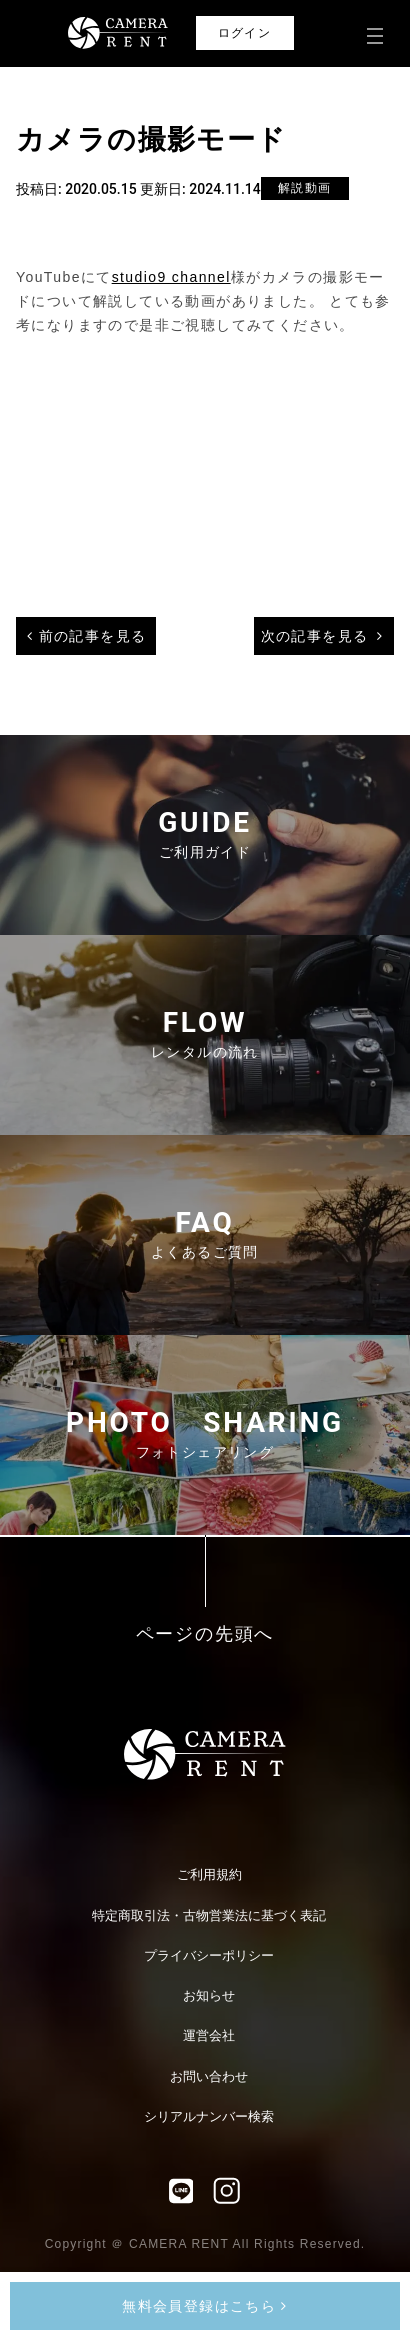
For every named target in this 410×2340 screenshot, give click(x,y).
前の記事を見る (93, 636)
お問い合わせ (209, 2076)
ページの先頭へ (205, 1634)
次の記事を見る (315, 636)
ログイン (244, 33)
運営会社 (209, 2035)
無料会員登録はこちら (205, 2306)
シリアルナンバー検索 (209, 2116)
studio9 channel (171, 277)
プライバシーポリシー (209, 1955)
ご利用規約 (209, 1874)
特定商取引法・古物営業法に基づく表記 (209, 1915)
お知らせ (209, 1995)
